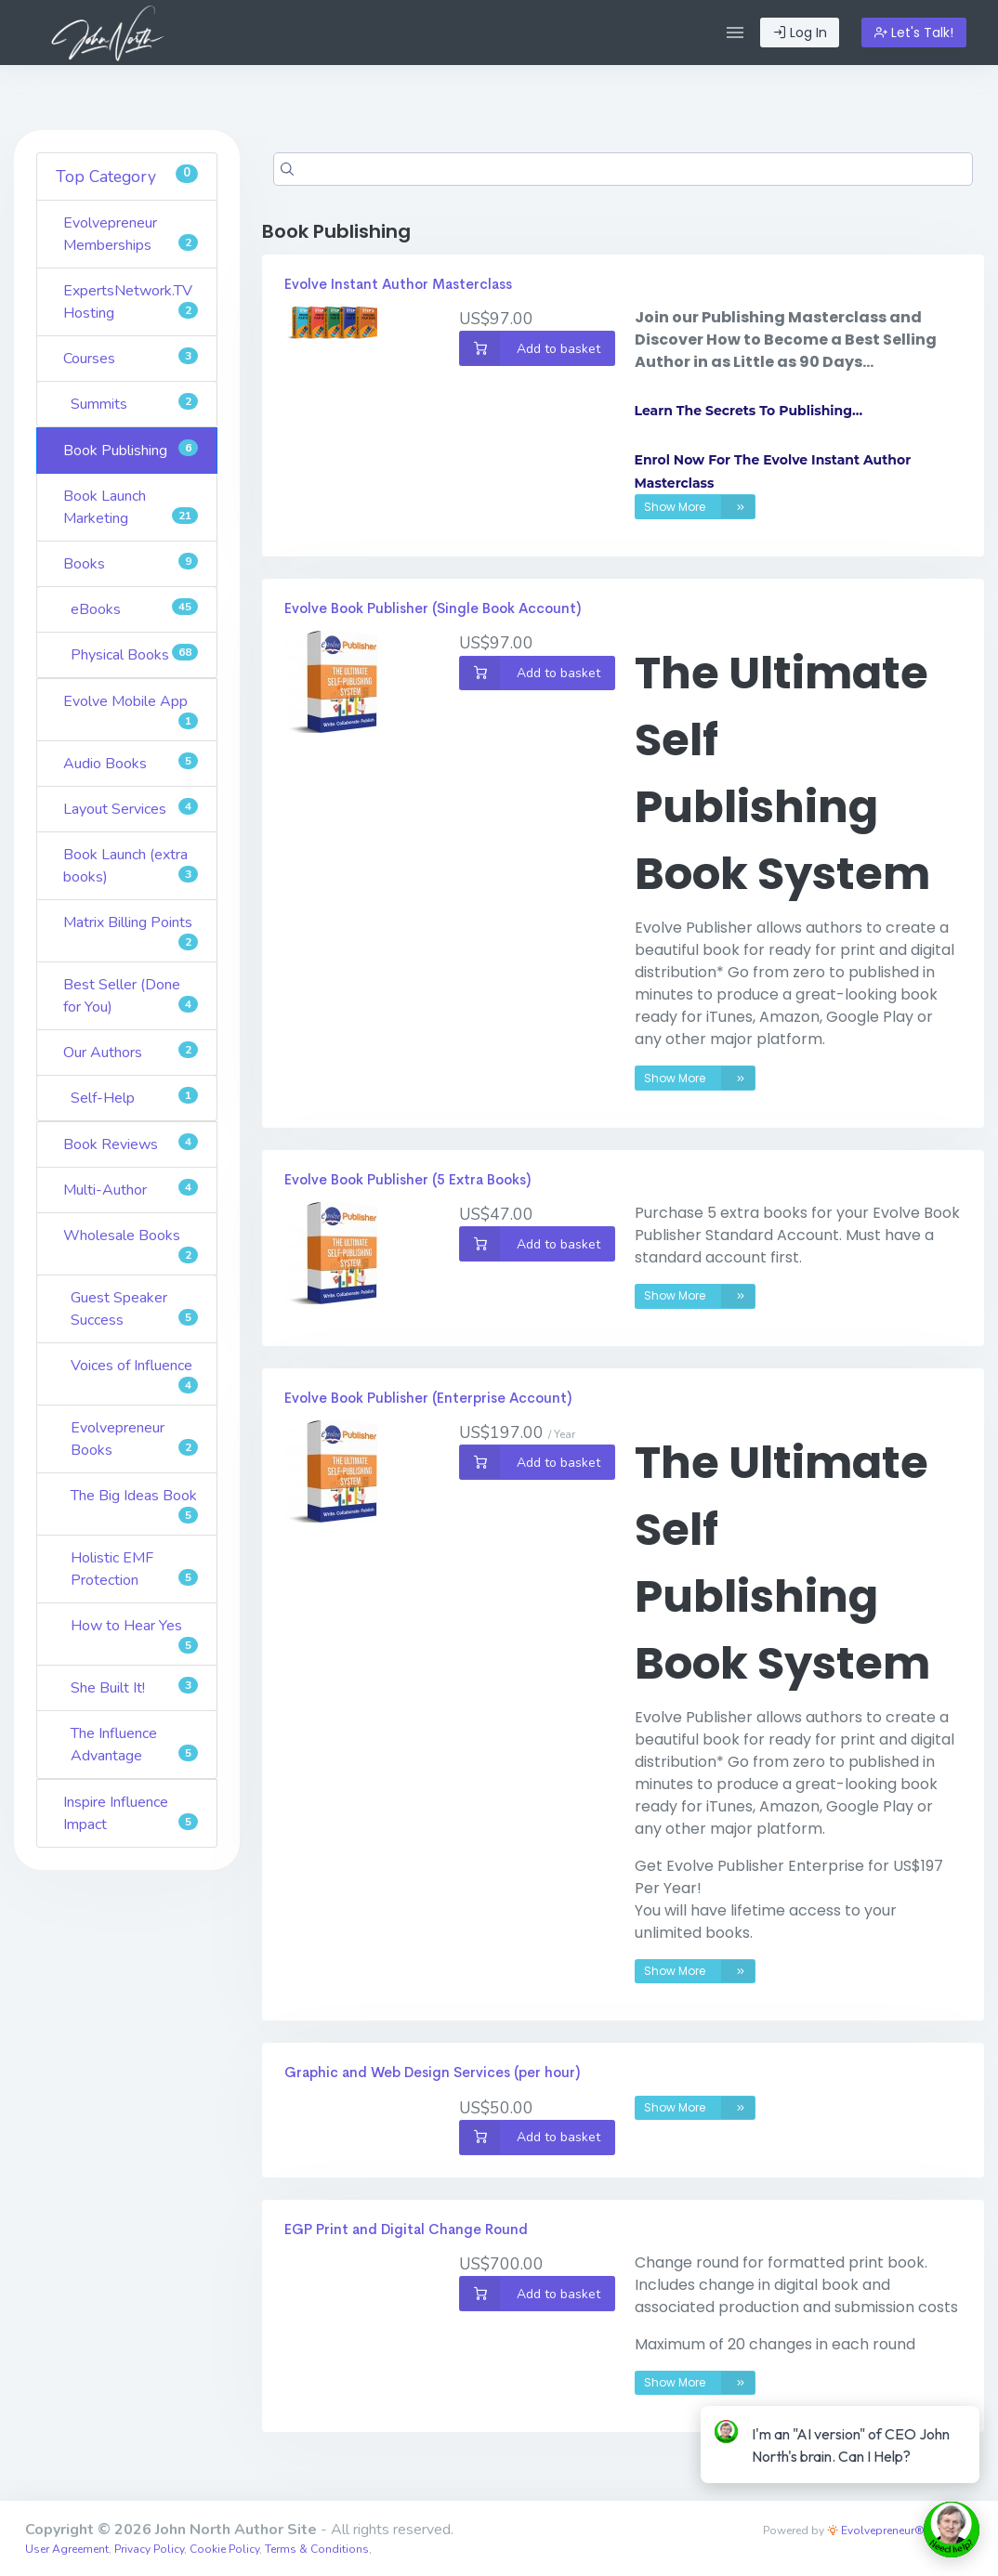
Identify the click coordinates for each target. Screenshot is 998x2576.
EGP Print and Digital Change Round (406, 2229)
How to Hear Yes (134, 1634)
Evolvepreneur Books (134, 1439)
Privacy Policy (149, 2549)
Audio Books (130, 763)
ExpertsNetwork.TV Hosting (130, 302)
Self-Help (134, 1097)
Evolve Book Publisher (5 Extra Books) (407, 1179)
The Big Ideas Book (134, 1504)
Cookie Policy (224, 2549)
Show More (699, 506)
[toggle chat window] (951, 2529)
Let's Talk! (913, 32)
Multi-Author (130, 1189)
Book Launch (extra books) (130, 865)
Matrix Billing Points (130, 931)
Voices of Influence (134, 1374)
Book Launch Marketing (130, 507)
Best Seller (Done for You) (130, 995)
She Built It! (134, 1687)
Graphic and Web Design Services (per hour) (432, 2072)
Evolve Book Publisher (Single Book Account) (432, 608)
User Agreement (67, 2549)
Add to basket (530, 348)
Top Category (127, 176)
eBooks (134, 609)
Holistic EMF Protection (134, 1569)
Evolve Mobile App (130, 710)
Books (130, 563)
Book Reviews (130, 1144)
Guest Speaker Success (134, 1309)
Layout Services (130, 808)
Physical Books (134, 654)
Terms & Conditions (317, 2549)
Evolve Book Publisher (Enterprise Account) (427, 1397)
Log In (800, 32)
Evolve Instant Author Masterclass (398, 284)
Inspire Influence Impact (130, 1813)
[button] (735, 32)
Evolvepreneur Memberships (130, 234)
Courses (130, 358)
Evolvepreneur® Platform (900, 2530)
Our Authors (130, 1052)
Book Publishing (130, 450)
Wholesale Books (130, 1244)
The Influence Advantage (134, 1744)
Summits (134, 403)
